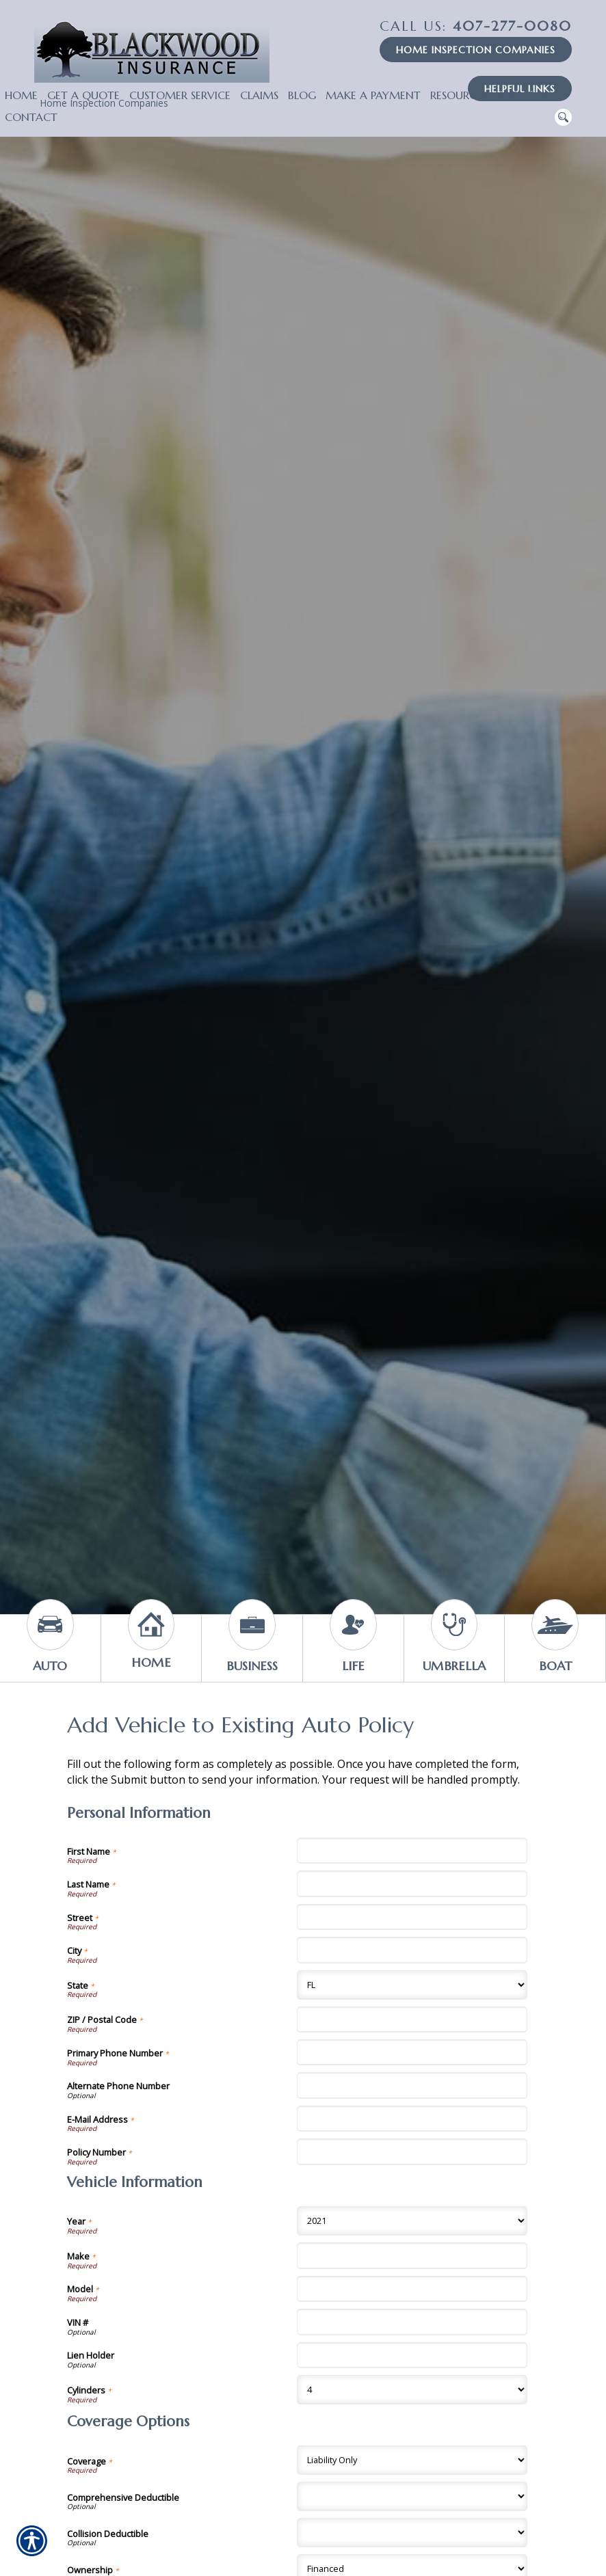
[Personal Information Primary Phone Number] (412, 2052)
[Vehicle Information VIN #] (412, 2322)
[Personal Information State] (412, 1985)
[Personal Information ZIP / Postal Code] (412, 2019)
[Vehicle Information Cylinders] (412, 2389)
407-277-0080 (476, 26)
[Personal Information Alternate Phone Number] (412, 2085)
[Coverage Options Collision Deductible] (412, 2532)
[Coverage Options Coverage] (412, 2460)
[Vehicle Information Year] (412, 2221)
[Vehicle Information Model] (412, 2289)
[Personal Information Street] (412, 1917)
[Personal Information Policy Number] (412, 2151)
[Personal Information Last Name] (412, 1883)
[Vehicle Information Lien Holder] (412, 2355)
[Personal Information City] (412, 1950)
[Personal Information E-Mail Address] (412, 2119)
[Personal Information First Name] (412, 1851)
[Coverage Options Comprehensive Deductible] (412, 2496)
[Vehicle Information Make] (412, 2255)
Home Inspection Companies (475, 50)
